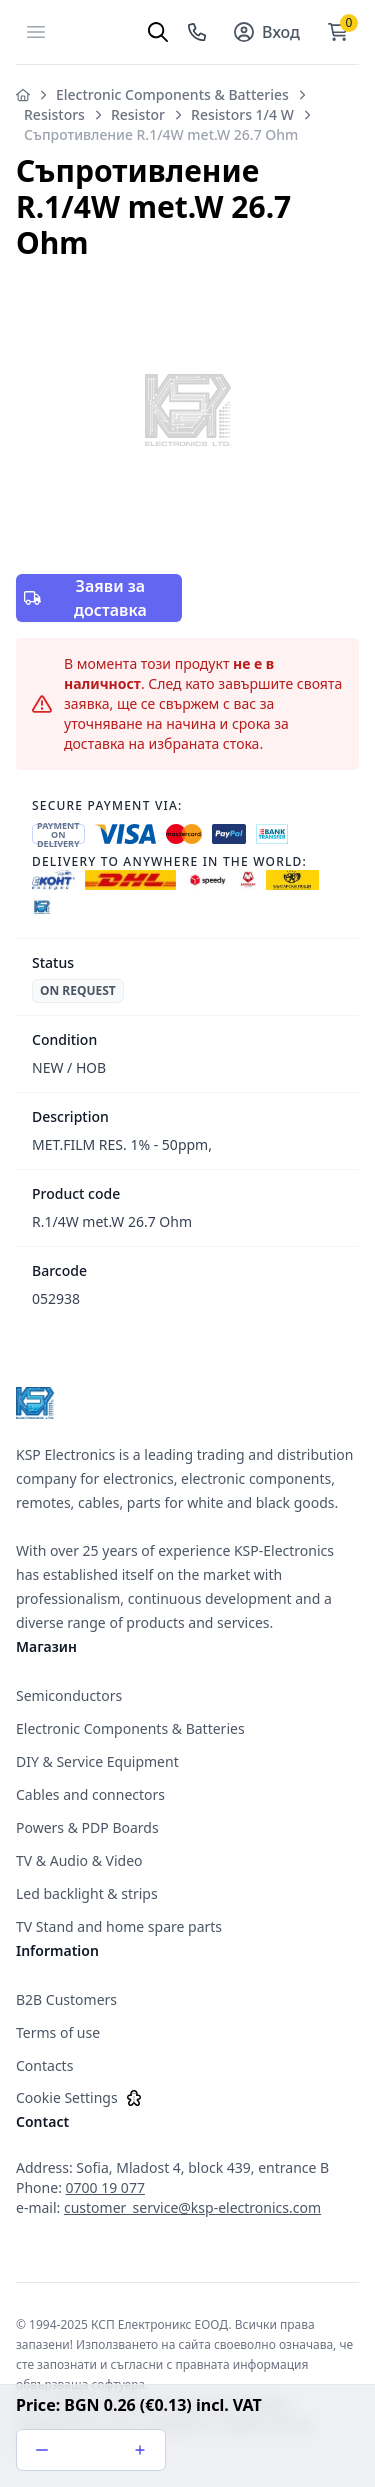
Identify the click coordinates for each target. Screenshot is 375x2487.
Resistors (54, 114)
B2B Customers (66, 1999)
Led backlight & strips (87, 1893)
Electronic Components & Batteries (172, 94)
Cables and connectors (90, 1794)
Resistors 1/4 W (242, 114)
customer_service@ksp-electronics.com (192, 2207)
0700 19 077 (105, 2187)
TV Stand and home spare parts (119, 1926)
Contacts (44, 2065)
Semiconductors (69, 1695)
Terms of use (58, 2032)
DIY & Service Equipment (97, 1761)
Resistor (138, 114)
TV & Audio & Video (79, 1860)
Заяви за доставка (85, 598)
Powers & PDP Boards (87, 1827)
